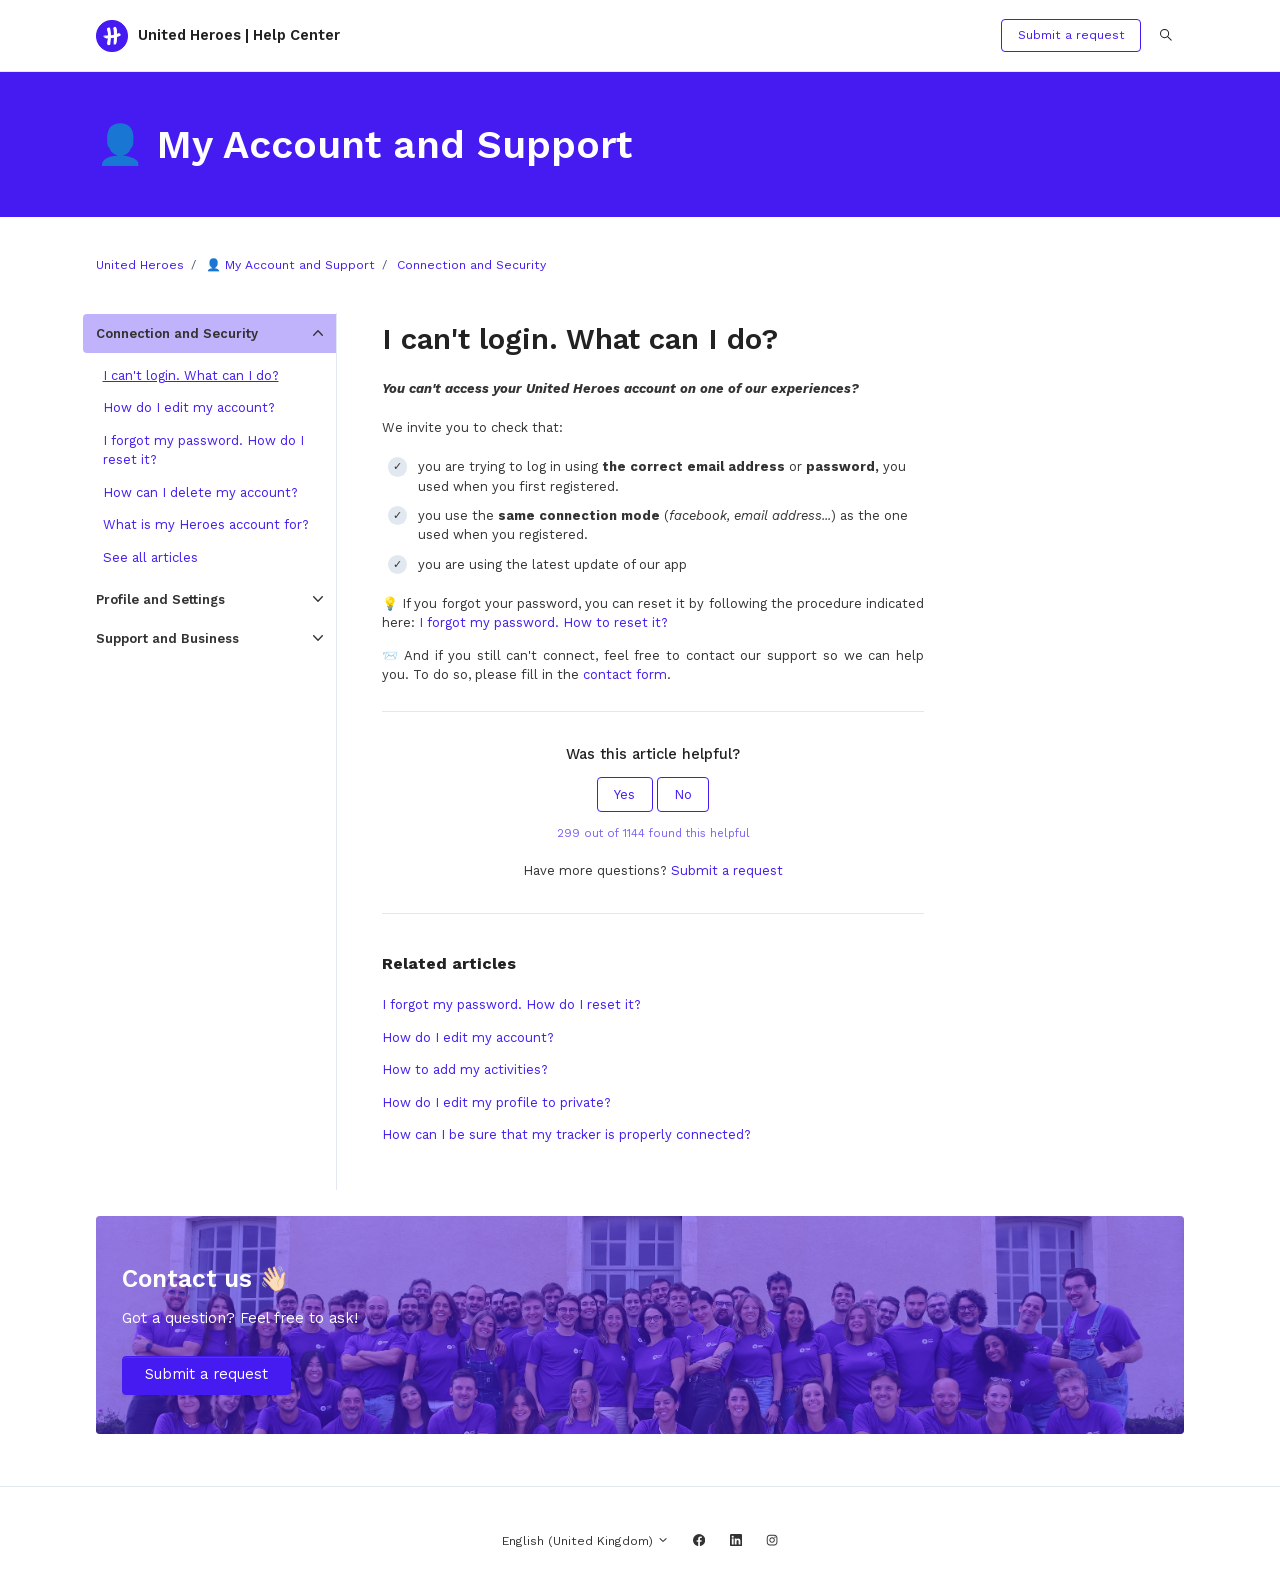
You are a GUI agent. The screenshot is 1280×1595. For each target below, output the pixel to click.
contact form (625, 674)
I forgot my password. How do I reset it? (511, 1004)
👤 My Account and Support (290, 265)
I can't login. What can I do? (191, 375)
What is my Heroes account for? (206, 524)
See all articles (150, 557)
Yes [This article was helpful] (624, 794)
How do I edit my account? (468, 1037)
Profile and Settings (160, 599)
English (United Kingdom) (585, 1541)
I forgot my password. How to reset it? (543, 622)
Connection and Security (471, 265)
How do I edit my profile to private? (496, 1102)
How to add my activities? (465, 1069)
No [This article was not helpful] (683, 794)
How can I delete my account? (200, 492)
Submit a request (1071, 35)
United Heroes (140, 265)
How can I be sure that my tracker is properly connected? (566, 1134)
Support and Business (167, 638)
